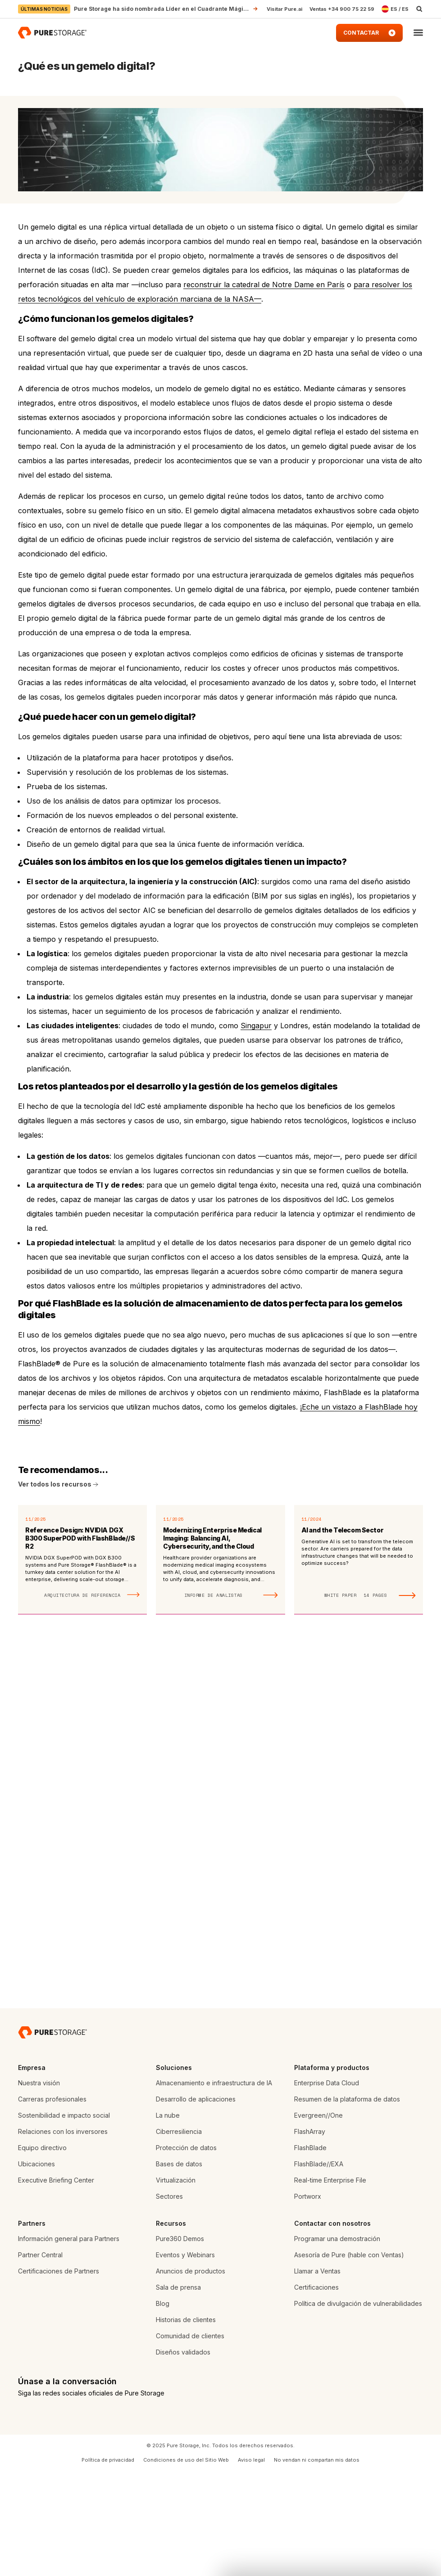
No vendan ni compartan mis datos (316, 2564)
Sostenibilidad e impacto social (64, 2219)
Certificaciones (316, 2391)
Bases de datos (179, 2268)
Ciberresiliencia (179, 2236)
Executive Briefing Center (56, 2284)
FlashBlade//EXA (318, 2268)
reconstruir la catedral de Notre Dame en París (264, 284)
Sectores (169, 2301)
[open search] (419, 9)
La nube (168, 2219)
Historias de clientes (186, 2424)
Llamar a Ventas (317, 2375)
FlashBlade (310, 2252)
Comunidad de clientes (190, 2440)
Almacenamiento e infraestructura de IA (214, 2187)
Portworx (307, 2301)
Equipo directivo (42, 2252)
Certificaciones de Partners (58, 2375)
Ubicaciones (36, 2268)
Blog (162, 2408)
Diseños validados (183, 2456)
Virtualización (175, 2284)
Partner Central (40, 2359)
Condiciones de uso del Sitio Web (186, 2564)
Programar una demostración (337, 2343)
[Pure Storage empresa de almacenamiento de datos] (52, 2137)
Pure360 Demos (180, 2343)
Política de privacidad (108, 2564)
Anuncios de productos (190, 2375)
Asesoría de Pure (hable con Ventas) (349, 2359)
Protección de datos (186, 2252)
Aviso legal (251, 2564)
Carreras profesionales (52, 2203)
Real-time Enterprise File (330, 2284)
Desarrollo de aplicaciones (196, 2203)
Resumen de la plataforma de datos (347, 2203)
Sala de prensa (178, 2391)
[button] (418, 33)
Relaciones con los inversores (63, 2236)
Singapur (256, 1025)
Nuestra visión (39, 2187)
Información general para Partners (68, 2343)
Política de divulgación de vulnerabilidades (358, 2408)
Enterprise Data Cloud (326, 2187)
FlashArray (309, 2236)
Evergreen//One (318, 2219)
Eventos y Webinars (185, 2359)
